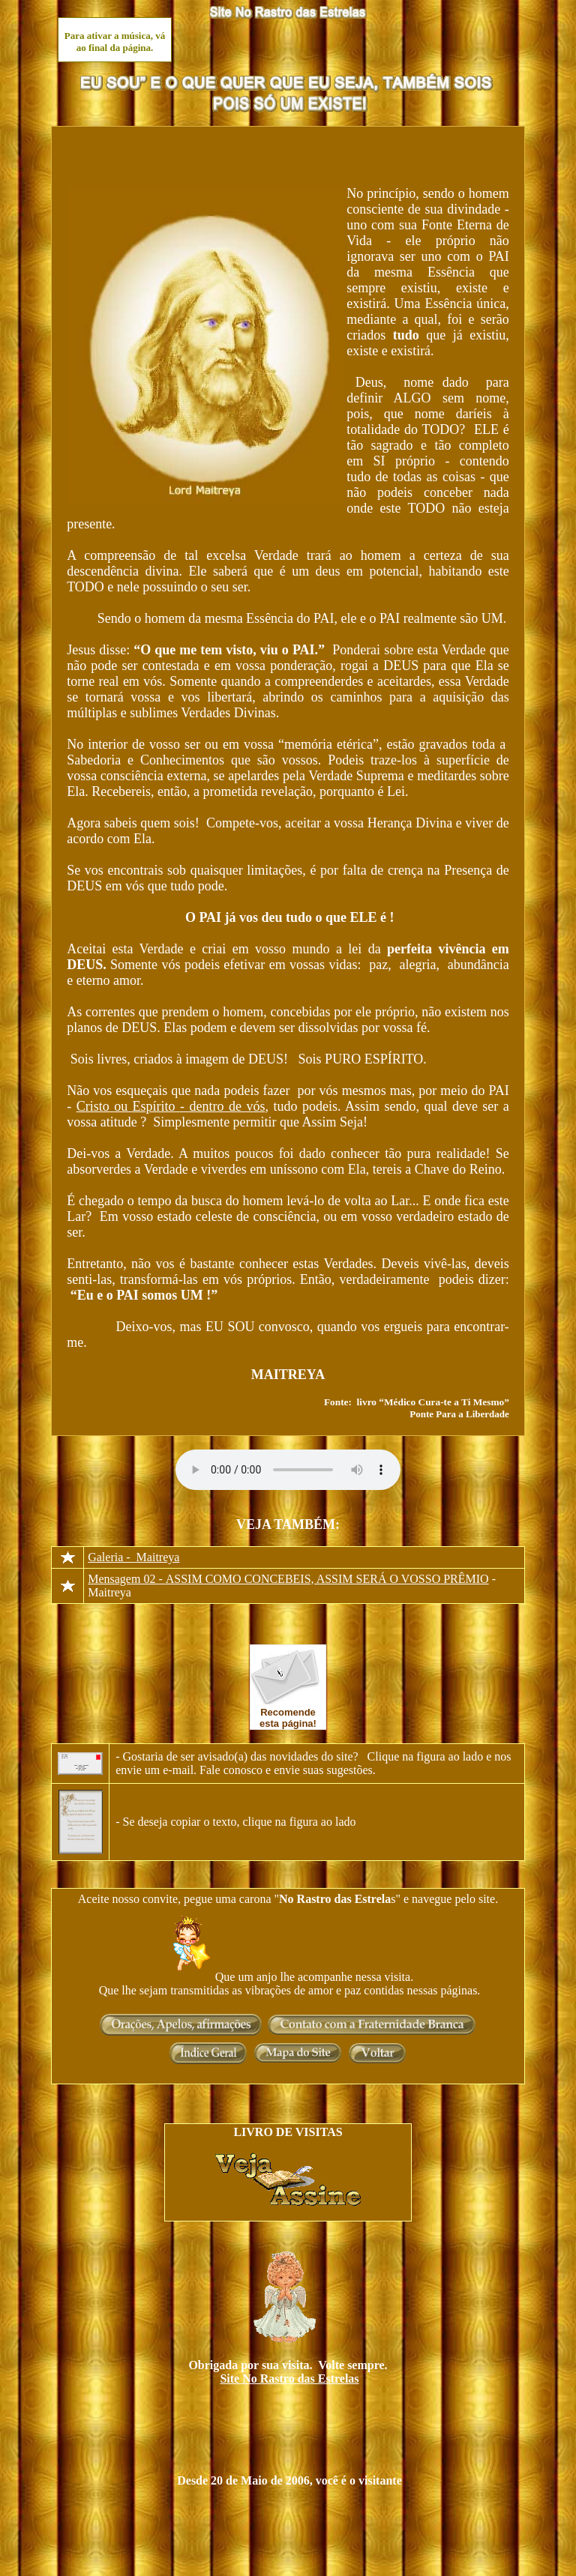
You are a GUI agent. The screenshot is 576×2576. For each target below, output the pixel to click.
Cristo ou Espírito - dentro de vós (171, 1106)
